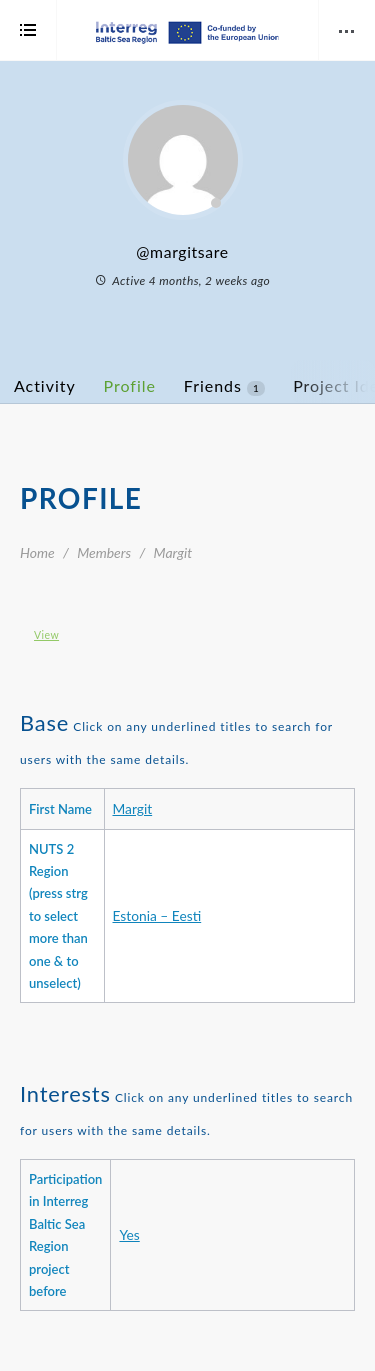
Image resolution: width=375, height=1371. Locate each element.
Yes (129, 1234)
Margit (133, 808)
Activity (45, 385)
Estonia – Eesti (157, 915)
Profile (130, 385)
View (46, 635)
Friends (224, 386)
